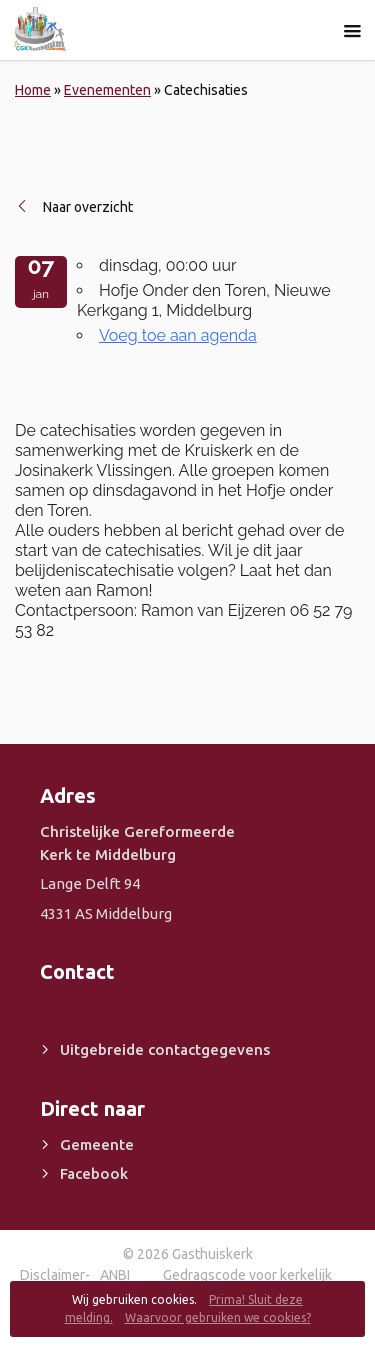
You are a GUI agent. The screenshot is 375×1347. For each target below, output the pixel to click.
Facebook (94, 1173)
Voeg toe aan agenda (178, 335)
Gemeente (97, 1144)
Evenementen (107, 90)
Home (33, 90)
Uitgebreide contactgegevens (165, 1049)
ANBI (115, 1275)
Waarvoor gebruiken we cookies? (218, 1317)
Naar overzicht (88, 207)
